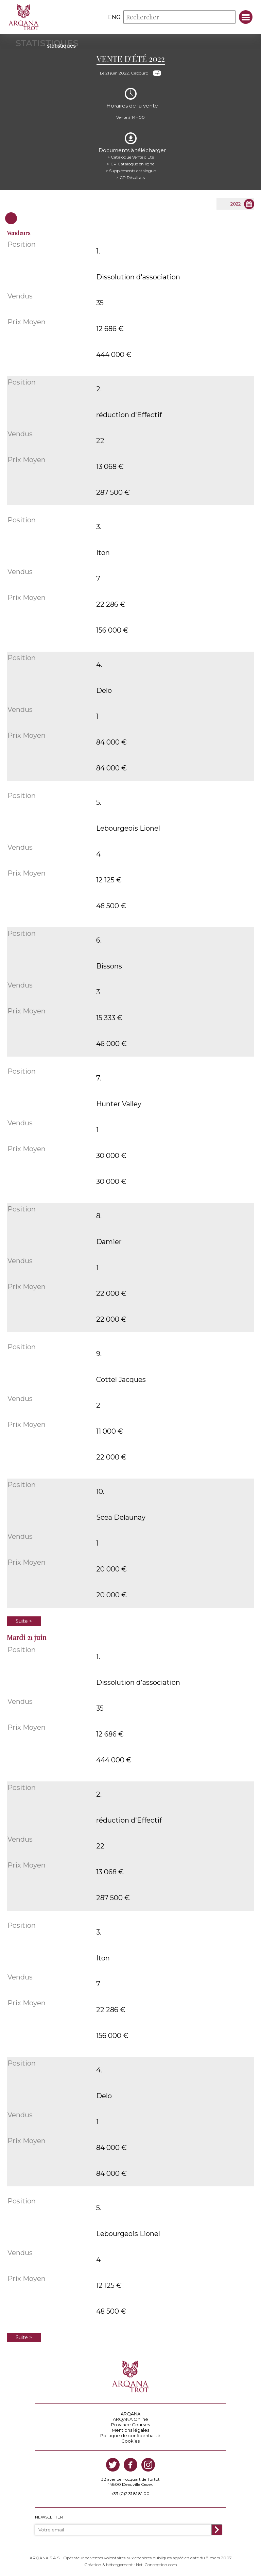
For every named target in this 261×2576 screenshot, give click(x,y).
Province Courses (130, 2424)
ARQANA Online (130, 2419)
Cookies (130, 2441)
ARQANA (130, 2413)
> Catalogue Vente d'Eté (130, 157)
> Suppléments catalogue (131, 170)
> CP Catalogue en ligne (130, 163)
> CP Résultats (130, 177)
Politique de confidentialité (130, 2435)
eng (114, 17)
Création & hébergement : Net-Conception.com (130, 2564)
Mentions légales (130, 2430)
